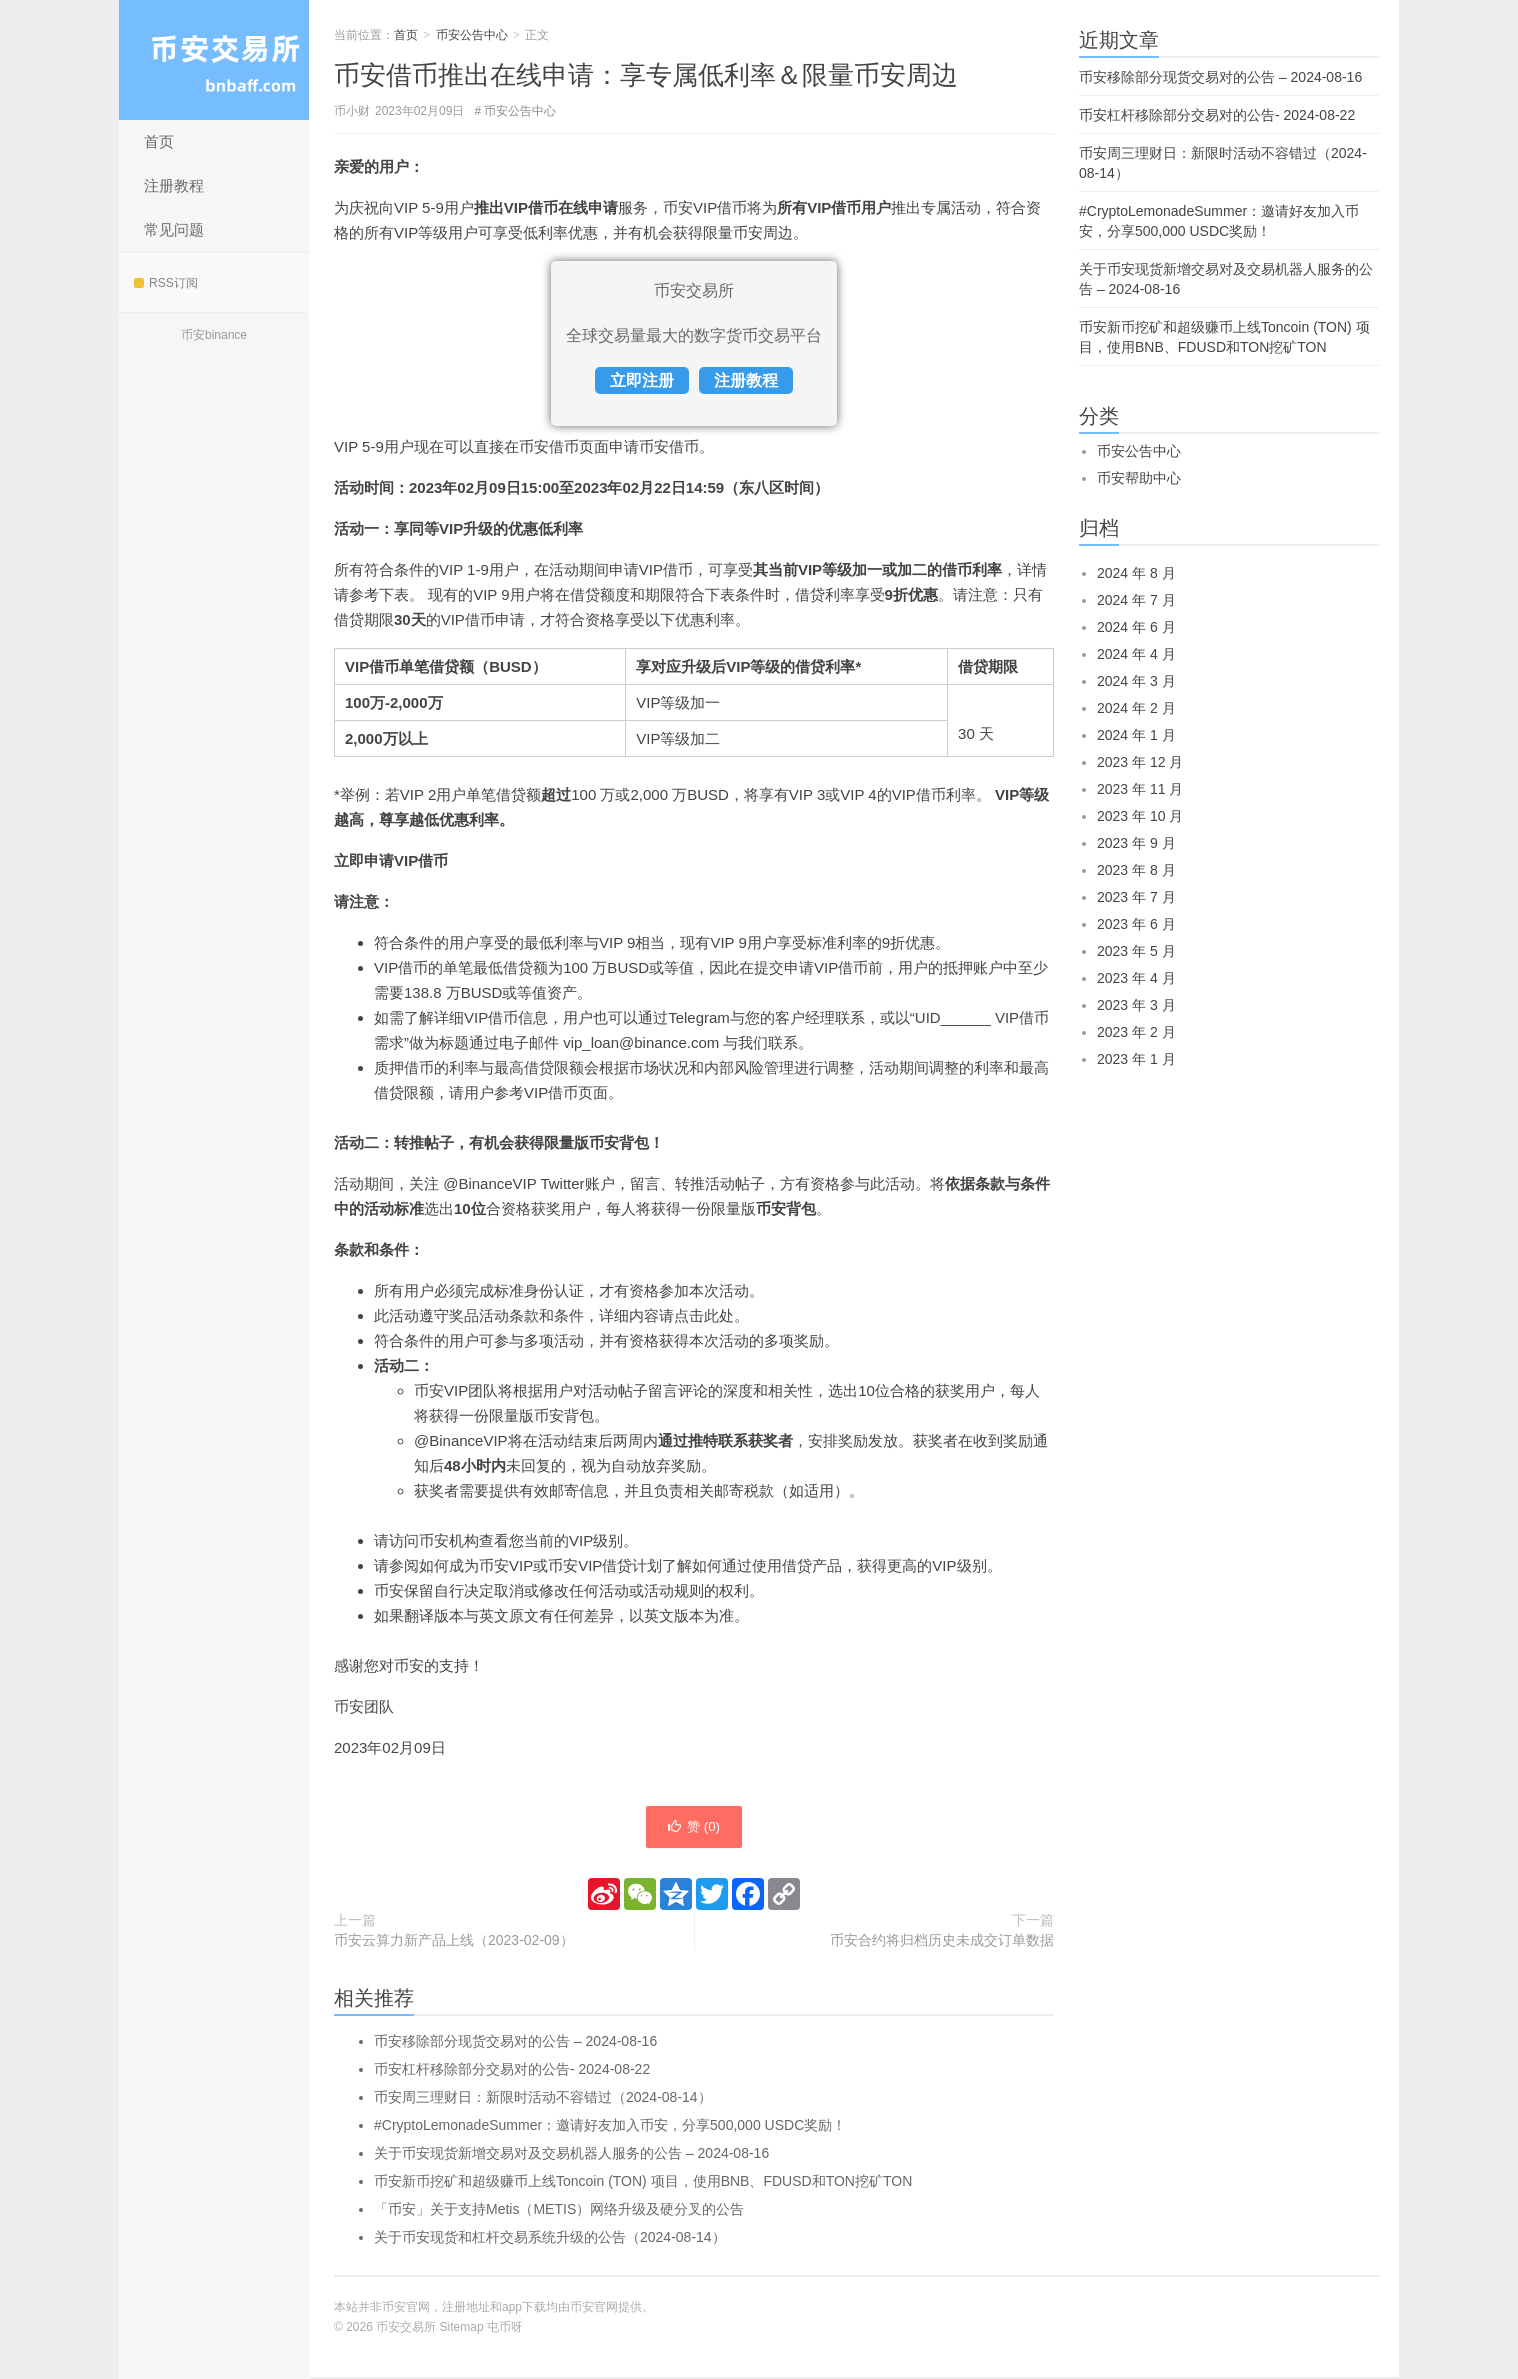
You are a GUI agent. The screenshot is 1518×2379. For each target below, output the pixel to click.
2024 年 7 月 (1136, 600)
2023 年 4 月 (1136, 978)
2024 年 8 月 (1136, 573)
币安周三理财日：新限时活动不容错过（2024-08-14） (543, 2099)
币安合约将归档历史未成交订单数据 (942, 1942)
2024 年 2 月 (1136, 708)
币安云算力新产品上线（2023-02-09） (454, 1942)
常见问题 (174, 229)
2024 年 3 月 (1136, 681)
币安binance (214, 335)
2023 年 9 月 (1136, 843)
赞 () (694, 1828)
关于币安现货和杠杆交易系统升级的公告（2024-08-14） (550, 2239)
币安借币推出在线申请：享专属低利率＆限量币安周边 (646, 75)
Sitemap (462, 2329)
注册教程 (174, 185)
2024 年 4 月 (1136, 654)
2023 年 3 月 (1136, 1005)
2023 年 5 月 (1136, 951)
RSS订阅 (166, 283)
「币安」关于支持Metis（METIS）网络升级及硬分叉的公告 (559, 2211)
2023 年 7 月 (1136, 897)
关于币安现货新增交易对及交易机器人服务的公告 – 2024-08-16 (571, 2155)
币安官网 (594, 2309)
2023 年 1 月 (1136, 1059)
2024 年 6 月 (1136, 627)
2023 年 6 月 (1136, 924)
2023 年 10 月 (1140, 816)
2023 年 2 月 (1136, 1032)
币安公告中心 (472, 35)
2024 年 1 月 (1136, 735)
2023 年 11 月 (1140, 789)
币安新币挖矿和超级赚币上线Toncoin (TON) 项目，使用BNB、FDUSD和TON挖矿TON (643, 2183)
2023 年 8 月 (1136, 870)
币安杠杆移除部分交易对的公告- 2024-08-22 (512, 2071)
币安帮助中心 (1139, 478)
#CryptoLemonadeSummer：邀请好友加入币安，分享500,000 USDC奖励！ (610, 2127)
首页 (159, 141)
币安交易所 (214, 60)
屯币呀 (505, 2329)
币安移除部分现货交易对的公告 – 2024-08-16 (515, 2043)
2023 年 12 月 (1140, 762)
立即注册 (642, 380)
